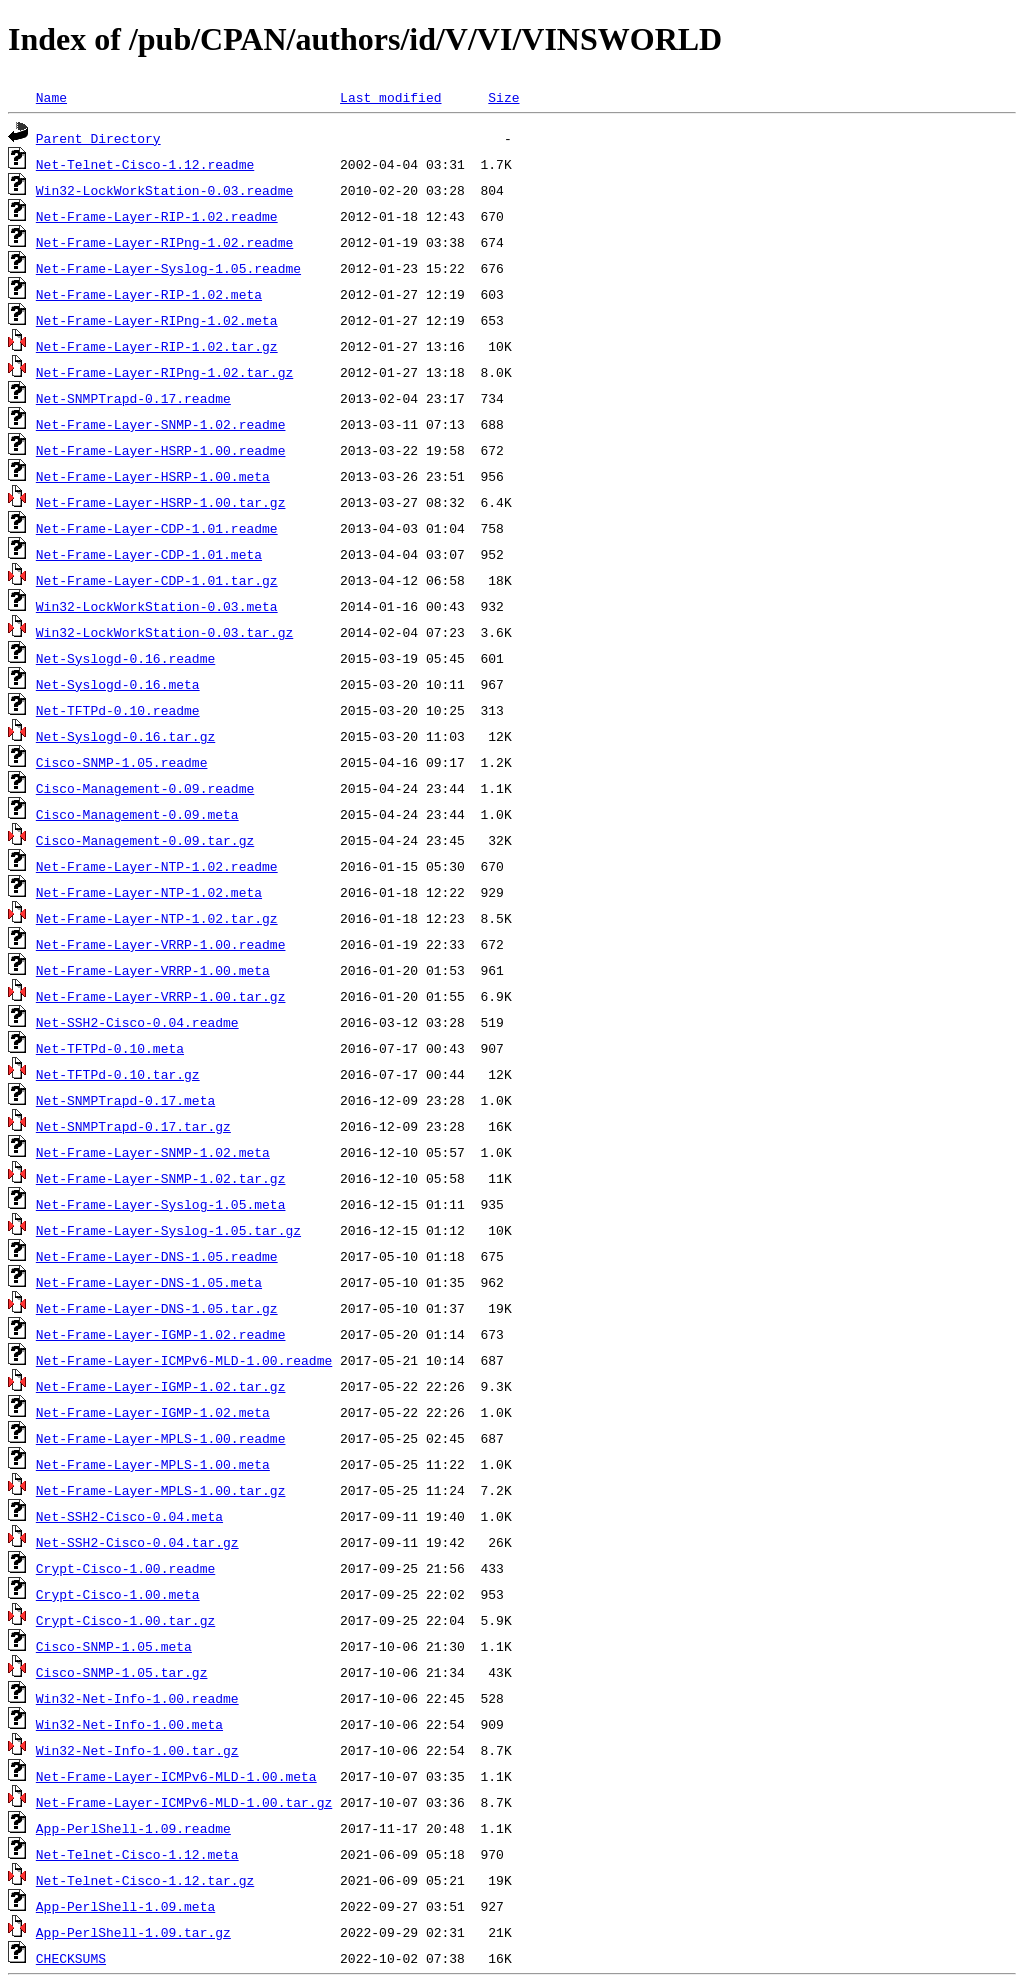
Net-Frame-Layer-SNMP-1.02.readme (161, 424)
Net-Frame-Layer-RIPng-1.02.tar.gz (164, 372)
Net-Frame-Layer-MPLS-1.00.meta (153, 1464)
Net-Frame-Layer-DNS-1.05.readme (157, 1256)
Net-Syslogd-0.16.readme (125, 658)
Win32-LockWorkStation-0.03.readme (164, 190)
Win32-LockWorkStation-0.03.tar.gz (164, 632)
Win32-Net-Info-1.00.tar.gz (137, 1750)
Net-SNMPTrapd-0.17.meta (125, 1100)
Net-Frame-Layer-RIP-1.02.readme (157, 216)
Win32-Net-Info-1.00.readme (137, 1698)
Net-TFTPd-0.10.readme (118, 710)
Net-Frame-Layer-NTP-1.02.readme (157, 866)
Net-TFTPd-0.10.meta (110, 1048)
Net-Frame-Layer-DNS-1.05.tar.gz (157, 1308)
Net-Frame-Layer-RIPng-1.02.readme (164, 242)
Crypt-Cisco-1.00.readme (125, 1568)
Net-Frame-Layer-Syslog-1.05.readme (168, 268)
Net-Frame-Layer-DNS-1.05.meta (149, 1282)
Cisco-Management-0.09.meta (137, 814)
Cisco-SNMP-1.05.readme (122, 762)
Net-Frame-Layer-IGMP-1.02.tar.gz (161, 1386)
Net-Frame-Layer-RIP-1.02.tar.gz (157, 346)
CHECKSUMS (71, 1958)
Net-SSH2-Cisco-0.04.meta (129, 1516)
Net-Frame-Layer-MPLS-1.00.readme (161, 1438)
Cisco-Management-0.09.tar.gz (145, 840)
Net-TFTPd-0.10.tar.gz (118, 1074)
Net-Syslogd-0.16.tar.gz (125, 736)
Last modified (390, 97)
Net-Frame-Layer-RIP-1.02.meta (149, 294)
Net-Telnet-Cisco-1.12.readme (145, 164)
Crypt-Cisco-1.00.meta (118, 1594)
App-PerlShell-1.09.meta (125, 1906)
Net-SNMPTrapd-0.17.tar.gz (133, 1126)
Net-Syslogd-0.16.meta (118, 684)
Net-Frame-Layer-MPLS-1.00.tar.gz (161, 1490)
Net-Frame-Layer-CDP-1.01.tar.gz (157, 580)
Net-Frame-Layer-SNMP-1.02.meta (153, 1152)
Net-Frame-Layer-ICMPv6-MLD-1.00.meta (176, 1776)
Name (51, 97)
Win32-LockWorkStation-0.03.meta (157, 606)
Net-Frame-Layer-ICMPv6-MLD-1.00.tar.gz (184, 1802)
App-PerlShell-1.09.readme (133, 1828)
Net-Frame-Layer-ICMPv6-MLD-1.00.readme (184, 1360)
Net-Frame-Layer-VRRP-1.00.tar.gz (161, 996)
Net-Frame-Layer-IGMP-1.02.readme (161, 1334)
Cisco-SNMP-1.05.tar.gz (122, 1672)
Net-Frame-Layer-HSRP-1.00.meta (153, 476)
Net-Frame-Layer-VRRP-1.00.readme (161, 944)
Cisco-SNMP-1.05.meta (114, 1646)
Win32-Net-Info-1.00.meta (129, 1724)
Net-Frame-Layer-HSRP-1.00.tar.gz (161, 502)
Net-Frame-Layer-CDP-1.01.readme (157, 528)
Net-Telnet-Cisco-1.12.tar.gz (145, 1880)
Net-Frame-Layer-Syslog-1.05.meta (161, 1204)
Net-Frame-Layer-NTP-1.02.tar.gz (157, 918)
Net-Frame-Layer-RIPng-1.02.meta (157, 320)
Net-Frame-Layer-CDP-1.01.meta (149, 554)
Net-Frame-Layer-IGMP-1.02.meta (153, 1412)
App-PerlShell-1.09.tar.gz (133, 1932)
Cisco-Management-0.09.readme (145, 788)
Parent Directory (98, 138)
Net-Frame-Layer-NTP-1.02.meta (149, 892)
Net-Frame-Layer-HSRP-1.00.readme (161, 450)
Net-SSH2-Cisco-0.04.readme (137, 1022)
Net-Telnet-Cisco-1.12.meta (137, 1854)
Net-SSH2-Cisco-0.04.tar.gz (137, 1542)
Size (503, 97)
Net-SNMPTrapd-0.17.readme (133, 398)
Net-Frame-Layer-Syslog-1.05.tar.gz (168, 1230)
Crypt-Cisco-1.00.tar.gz (125, 1620)
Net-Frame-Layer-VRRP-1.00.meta (153, 970)
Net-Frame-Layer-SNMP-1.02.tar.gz (161, 1178)
